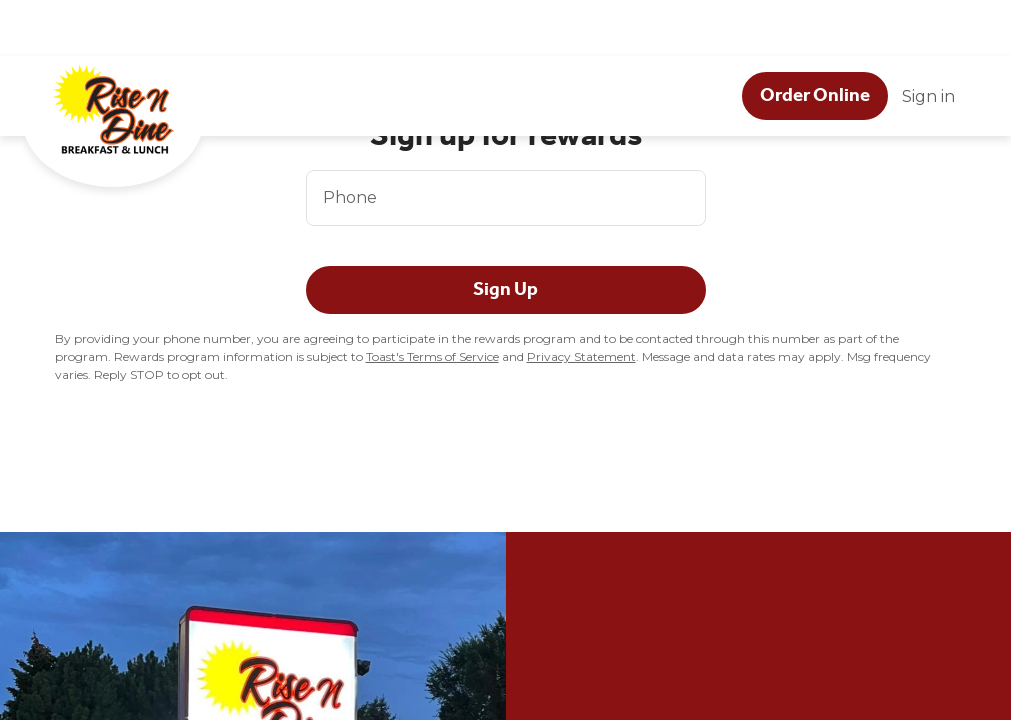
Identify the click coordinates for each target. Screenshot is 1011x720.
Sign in (928, 40)
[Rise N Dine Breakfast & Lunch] (131, 73)
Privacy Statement (581, 356)
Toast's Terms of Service (432, 356)
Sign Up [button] (505, 289)
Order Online (815, 39)
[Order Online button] (815, 39)
